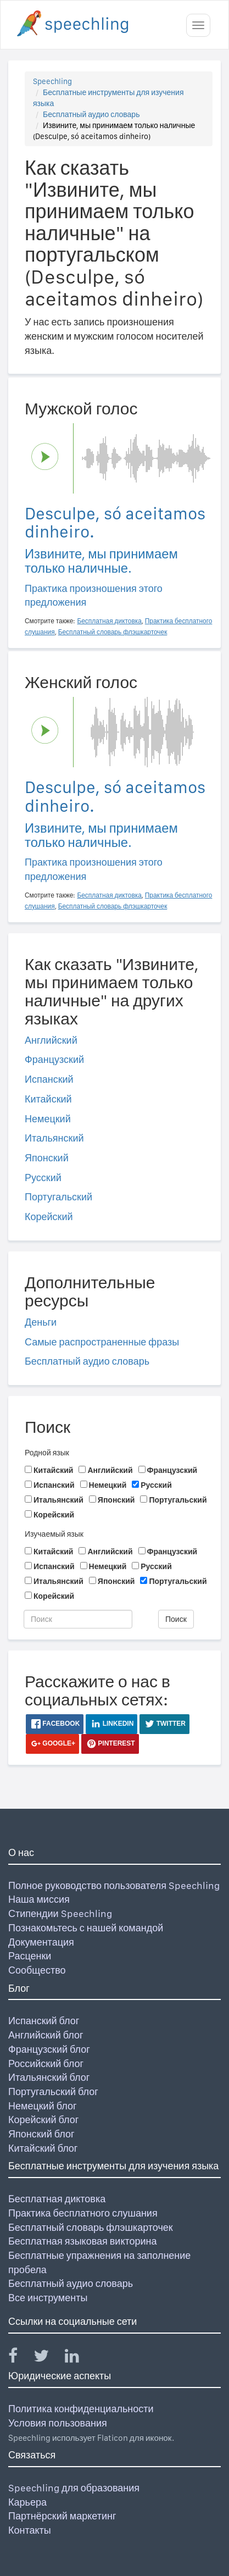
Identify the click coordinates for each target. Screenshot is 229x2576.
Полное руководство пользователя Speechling (114, 1885)
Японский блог (41, 2134)
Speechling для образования (73, 2488)
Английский (51, 1040)
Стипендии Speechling (60, 1913)
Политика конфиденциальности (81, 2408)
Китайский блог (42, 2148)
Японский (47, 1158)
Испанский (49, 1079)
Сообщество (37, 1970)
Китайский (48, 1099)
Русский (43, 1177)
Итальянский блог (49, 2077)
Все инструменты (47, 2297)
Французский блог (49, 2049)
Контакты (29, 2530)
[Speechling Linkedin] (79, 2358)
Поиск (176, 1619)
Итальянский (54, 1138)
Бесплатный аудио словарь (91, 114)
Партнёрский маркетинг (62, 2516)
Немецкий (48, 1118)
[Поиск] (78, 1619)
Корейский (49, 1216)
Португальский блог (53, 2091)
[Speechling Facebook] (19, 2358)
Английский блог (45, 2035)
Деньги (41, 1322)
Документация (41, 1942)
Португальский (58, 1197)
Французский (54, 1059)
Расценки (29, 1956)
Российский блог (45, 2063)
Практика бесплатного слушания (83, 2213)
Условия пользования (57, 2423)
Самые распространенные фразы (102, 1342)
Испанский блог (43, 2020)
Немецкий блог (42, 2106)
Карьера (27, 2502)
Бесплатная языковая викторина (82, 2241)
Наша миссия (39, 1899)
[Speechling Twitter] (48, 2358)
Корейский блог (43, 2119)
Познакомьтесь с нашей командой (85, 1928)
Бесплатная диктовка (56, 2198)
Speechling (52, 81)
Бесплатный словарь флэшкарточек (90, 2227)
